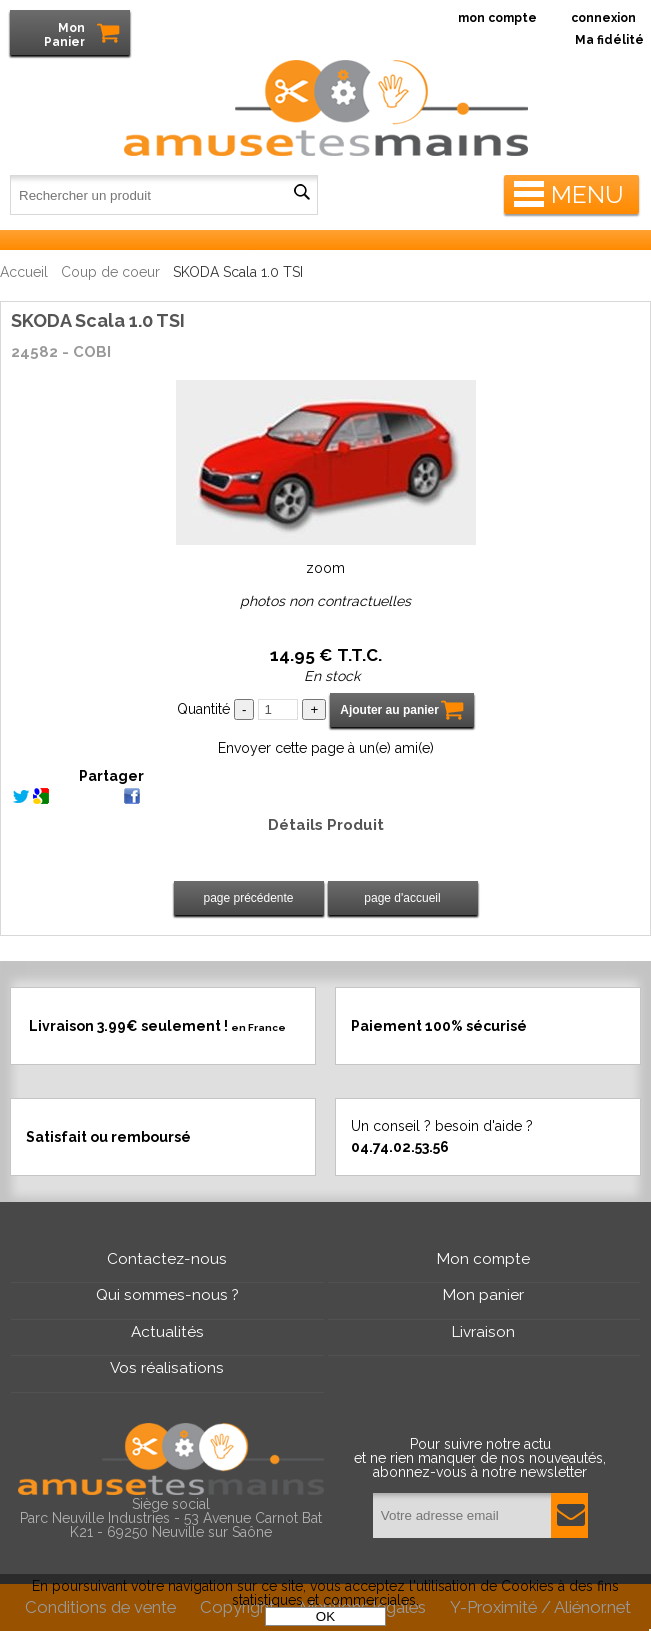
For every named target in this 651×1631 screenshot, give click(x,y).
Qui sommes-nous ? (167, 1295)
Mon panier (483, 1295)
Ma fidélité (609, 40)
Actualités (167, 1332)
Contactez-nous (167, 1259)
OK (325, 1616)
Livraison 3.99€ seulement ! (157, 1026)
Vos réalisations (167, 1368)
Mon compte (483, 1259)
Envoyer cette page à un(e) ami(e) (326, 748)
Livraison (483, 1332)
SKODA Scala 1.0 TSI (98, 320)
